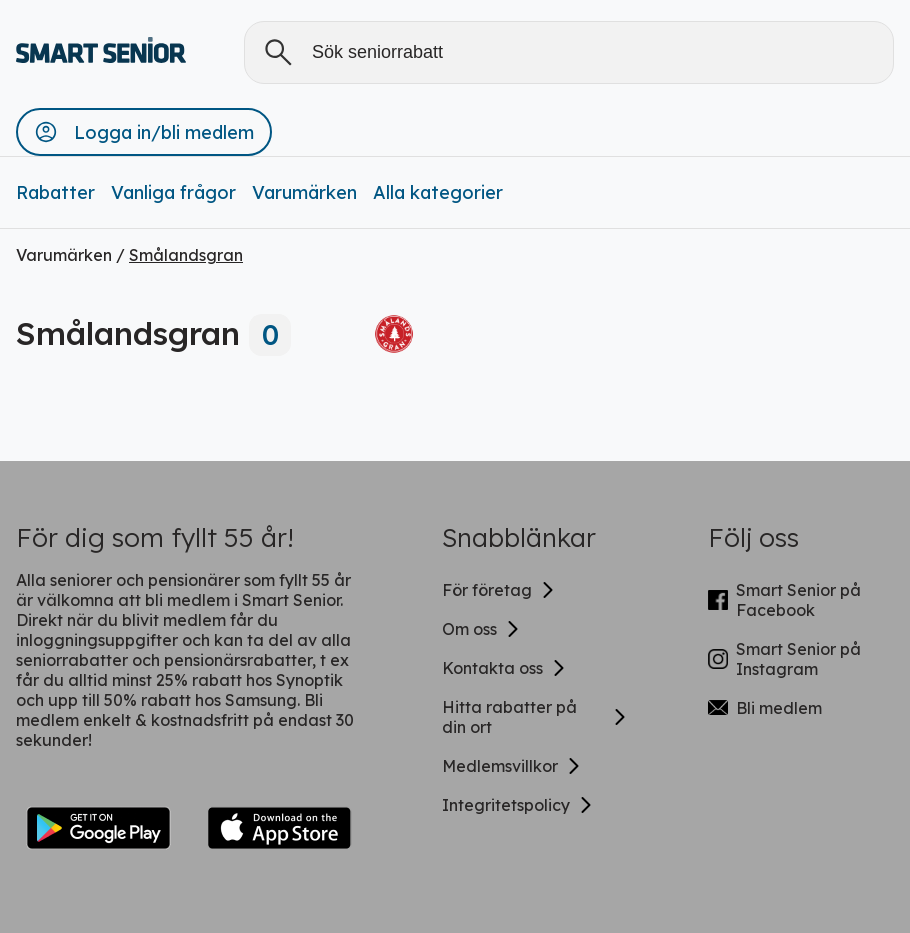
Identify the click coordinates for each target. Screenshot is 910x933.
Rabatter (55, 192)
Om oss (481, 629)
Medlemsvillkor (512, 766)
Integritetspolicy (518, 805)
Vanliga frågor (173, 192)
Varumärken (304, 192)
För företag (499, 590)
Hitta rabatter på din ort (535, 717)
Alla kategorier (438, 192)
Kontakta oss (504, 668)
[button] (144, 132)
